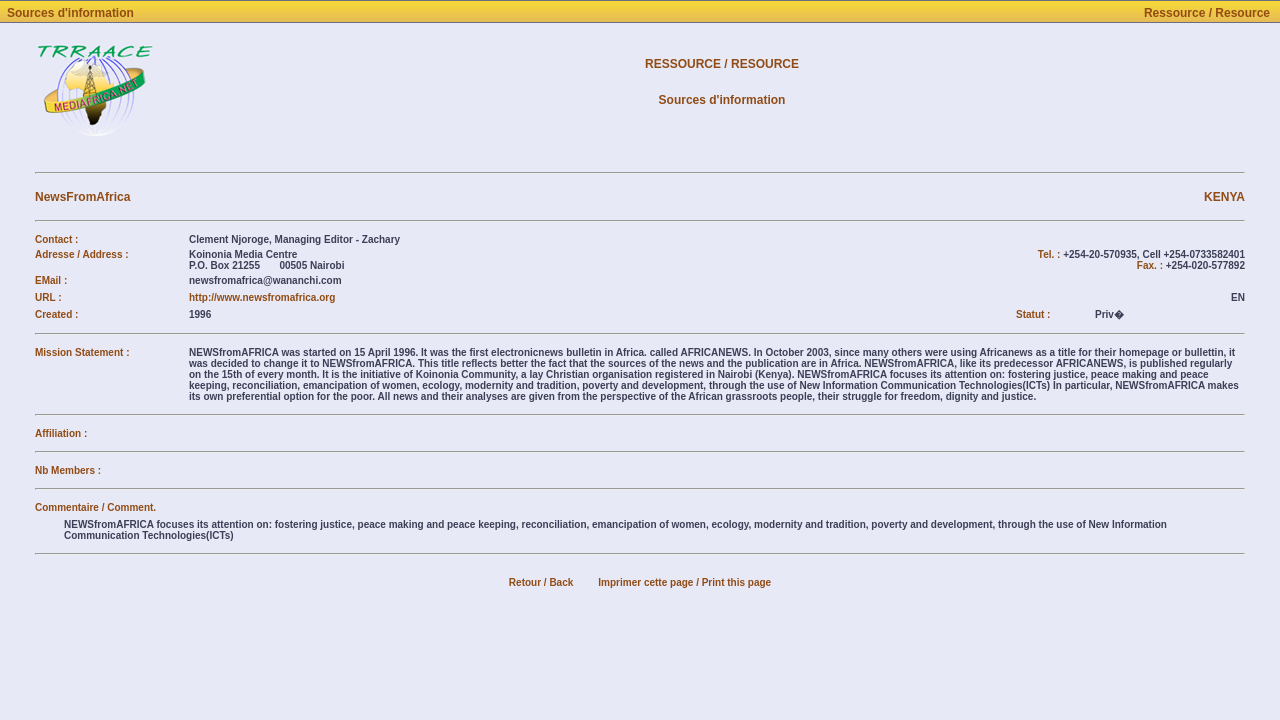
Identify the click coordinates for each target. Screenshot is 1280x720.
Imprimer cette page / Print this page (684, 582)
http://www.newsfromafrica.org (262, 297)
